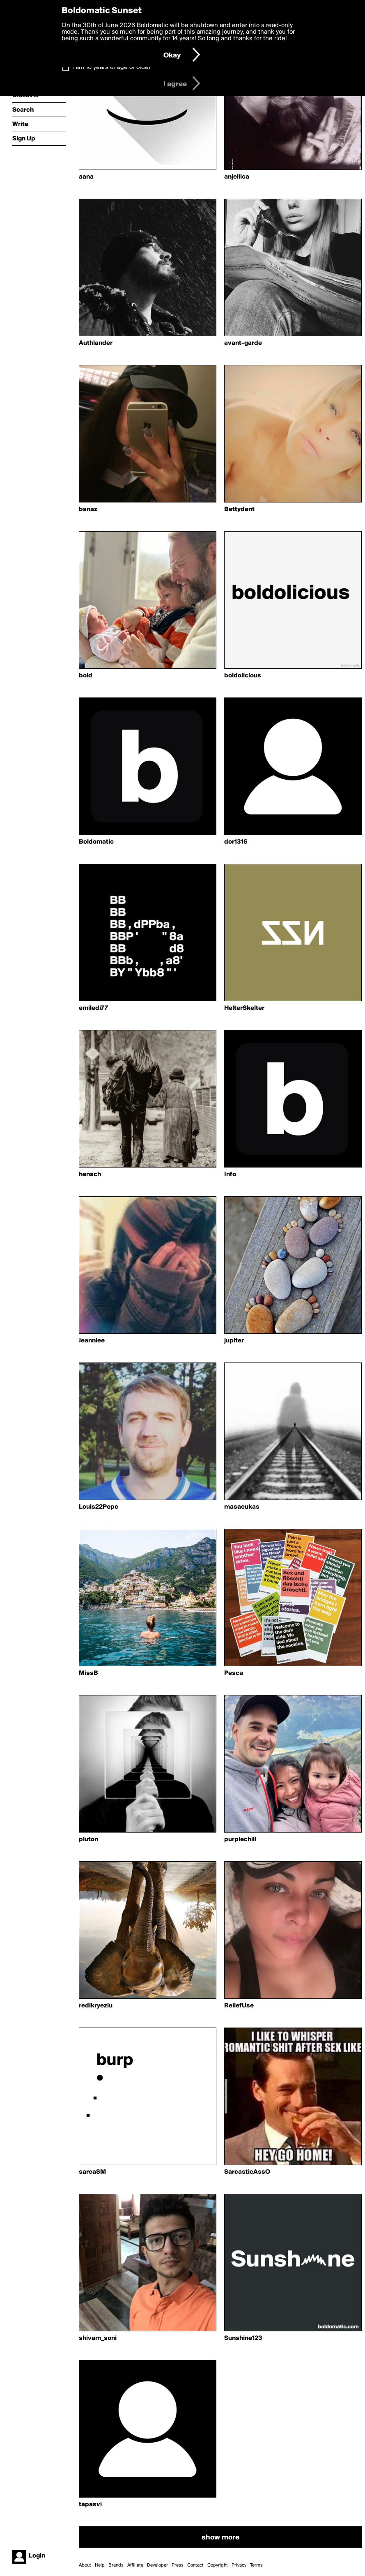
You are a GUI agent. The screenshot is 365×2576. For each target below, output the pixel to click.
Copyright (217, 2565)
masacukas (241, 1507)
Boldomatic (96, 842)
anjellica (236, 177)
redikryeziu (95, 2006)
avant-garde (243, 343)
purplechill (240, 1839)
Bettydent (239, 509)
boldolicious (242, 675)
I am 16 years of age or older (111, 67)
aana (86, 177)
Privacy (239, 2565)
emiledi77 (93, 1008)
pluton (88, 1839)
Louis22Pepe (98, 1507)
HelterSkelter (244, 1008)
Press (178, 2565)
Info (230, 1174)
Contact (195, 2565)
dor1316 (236, 842)
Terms (256, 2565)
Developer (157, 2565)
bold (85, 675)
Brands (116, 2565)
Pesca (233, 1673)
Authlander (95, 343)
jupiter (234, 1340)
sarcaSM (92, 2172)
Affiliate (135, 2565)
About (85, 2565)
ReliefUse (239, 2006)
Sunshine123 (243, 2338)
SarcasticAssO (247, 2172)
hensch (90, 1174)
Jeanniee (92, 1340)
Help (100, 2565)
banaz (88, 509)
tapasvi (90, 2504)
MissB (88, 1673)
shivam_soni (98, 2338)
